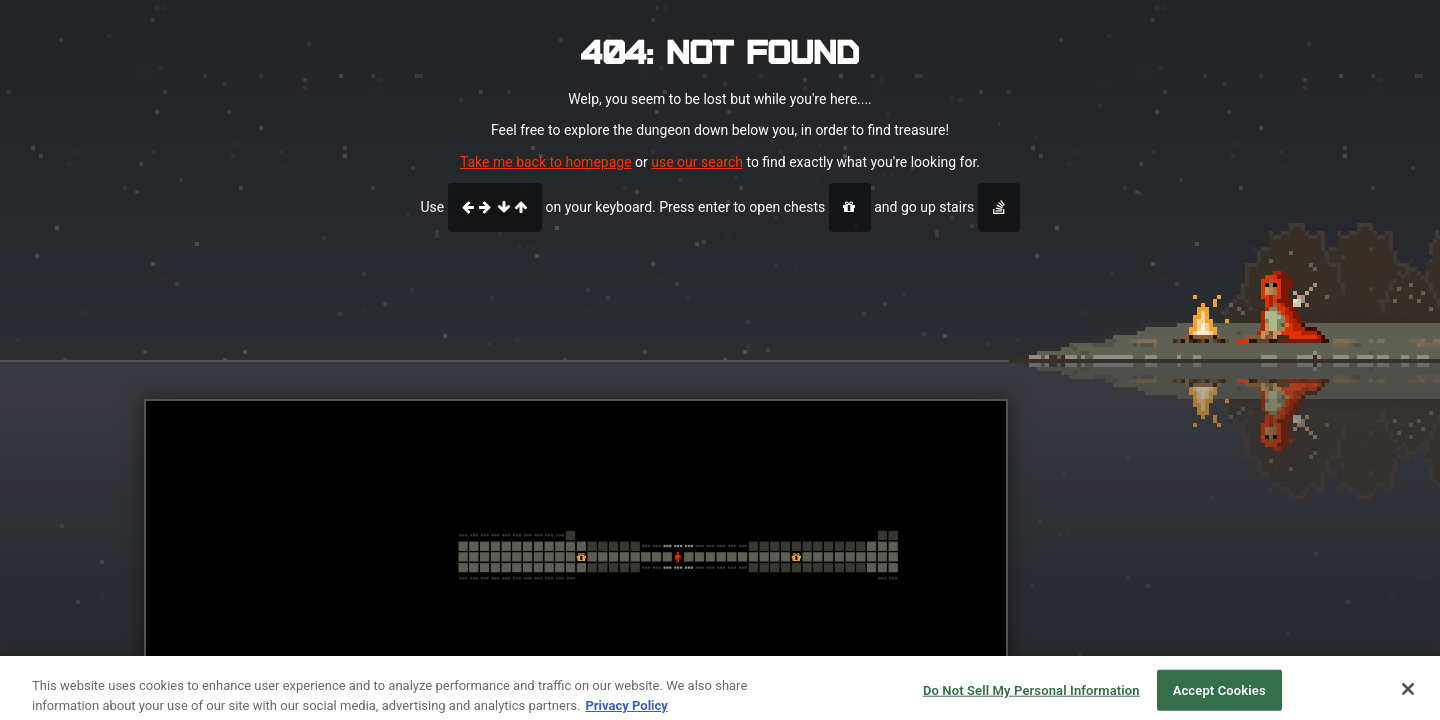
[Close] (1408, 696)
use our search (697, 162)
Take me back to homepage (546, 162)
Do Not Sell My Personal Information (1031, 697)
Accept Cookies (1219, 697)
